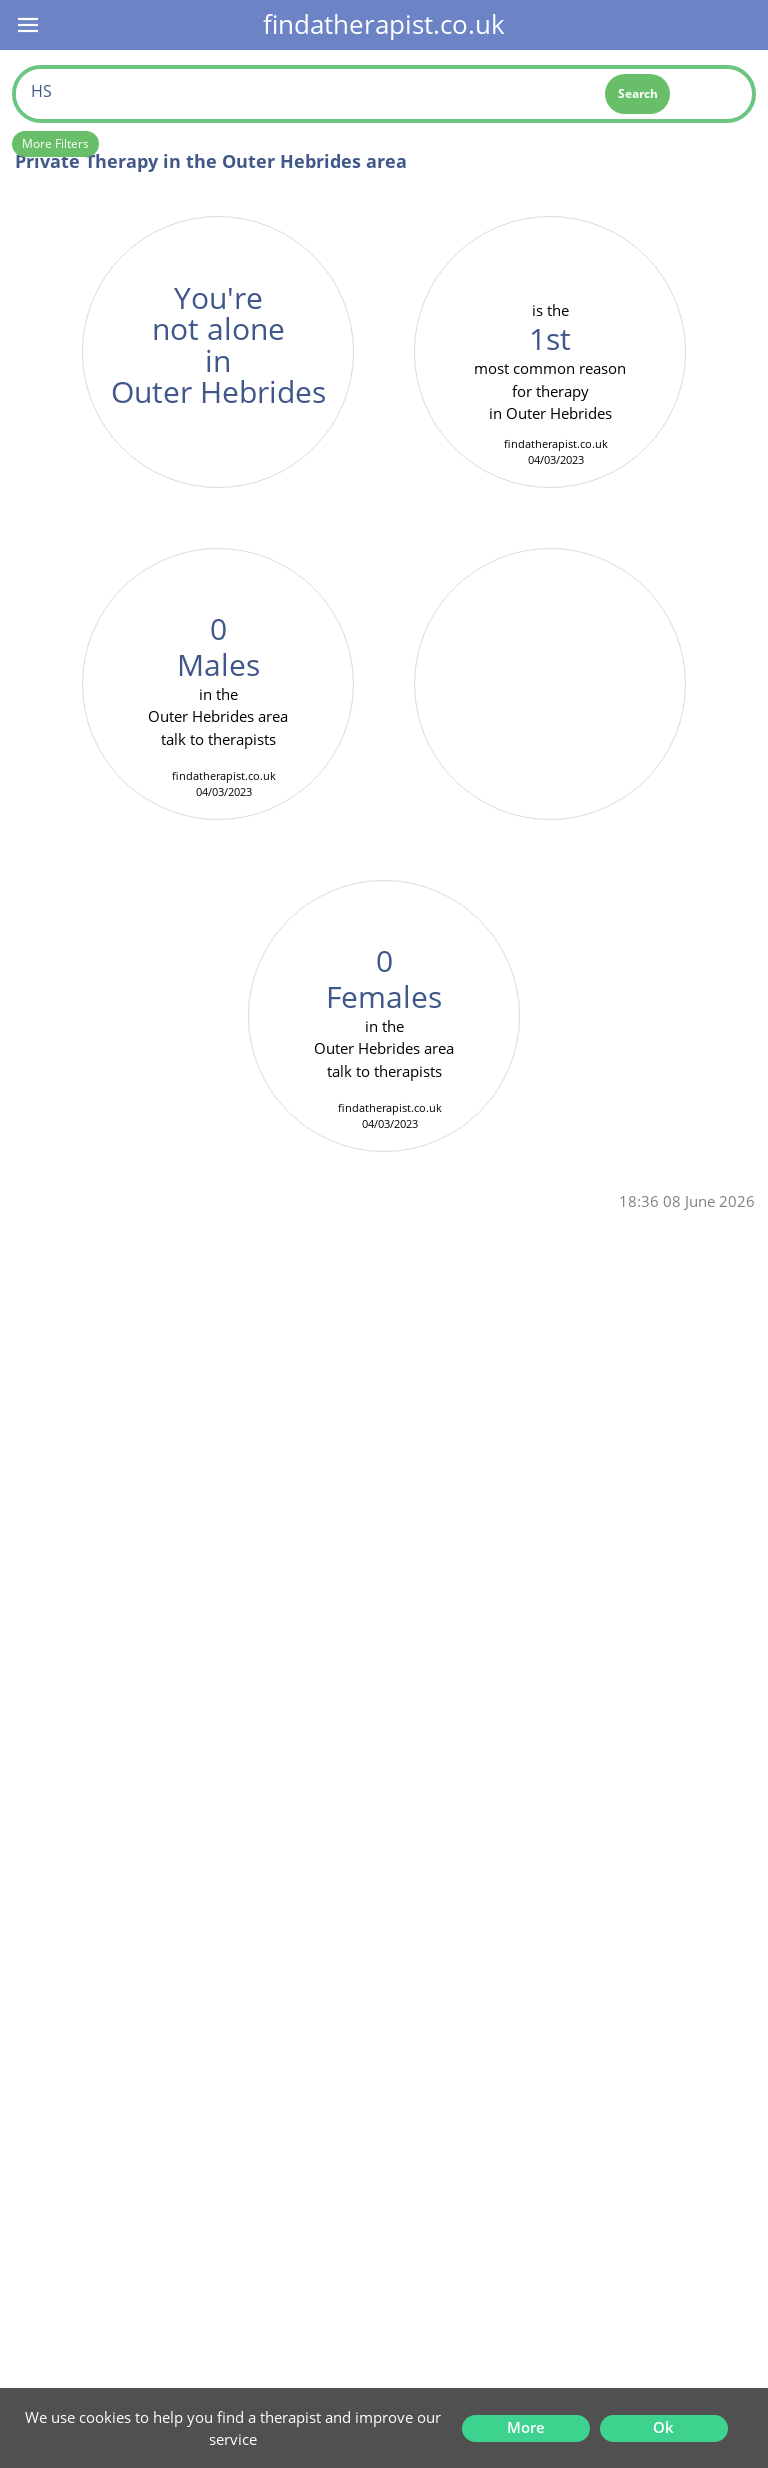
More (526, 2427)
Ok (663, 2427)
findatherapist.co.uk (384, 24)
